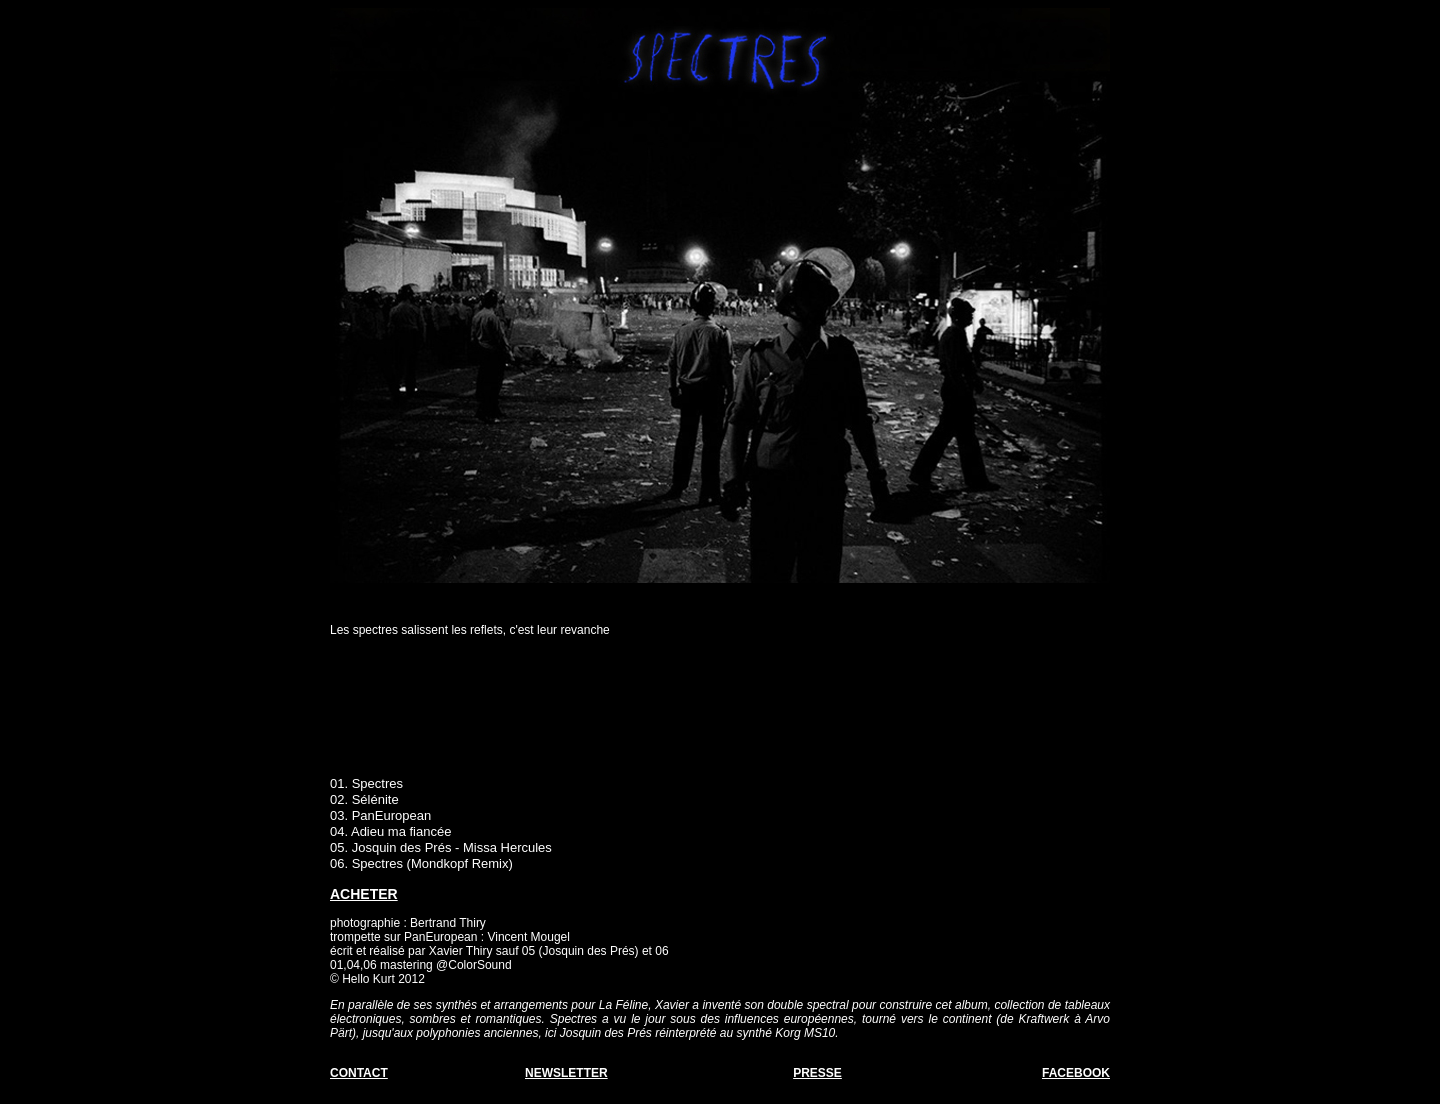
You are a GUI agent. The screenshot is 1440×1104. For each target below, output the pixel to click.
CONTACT (359, 1073)
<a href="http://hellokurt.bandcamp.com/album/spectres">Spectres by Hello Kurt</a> (720, 713)
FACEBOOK (1076, 1073)
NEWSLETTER (566, 1073)
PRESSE (817, 1073)
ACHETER (364, 894)
